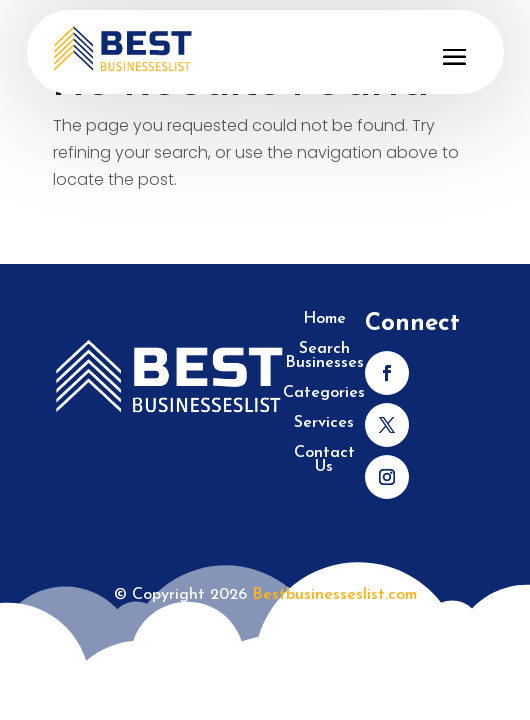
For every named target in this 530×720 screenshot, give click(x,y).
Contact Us (324, 460)
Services (324, 423)
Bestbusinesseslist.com (334, 595)
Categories (324, 393)
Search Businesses (324, 356)
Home (324, 319)
